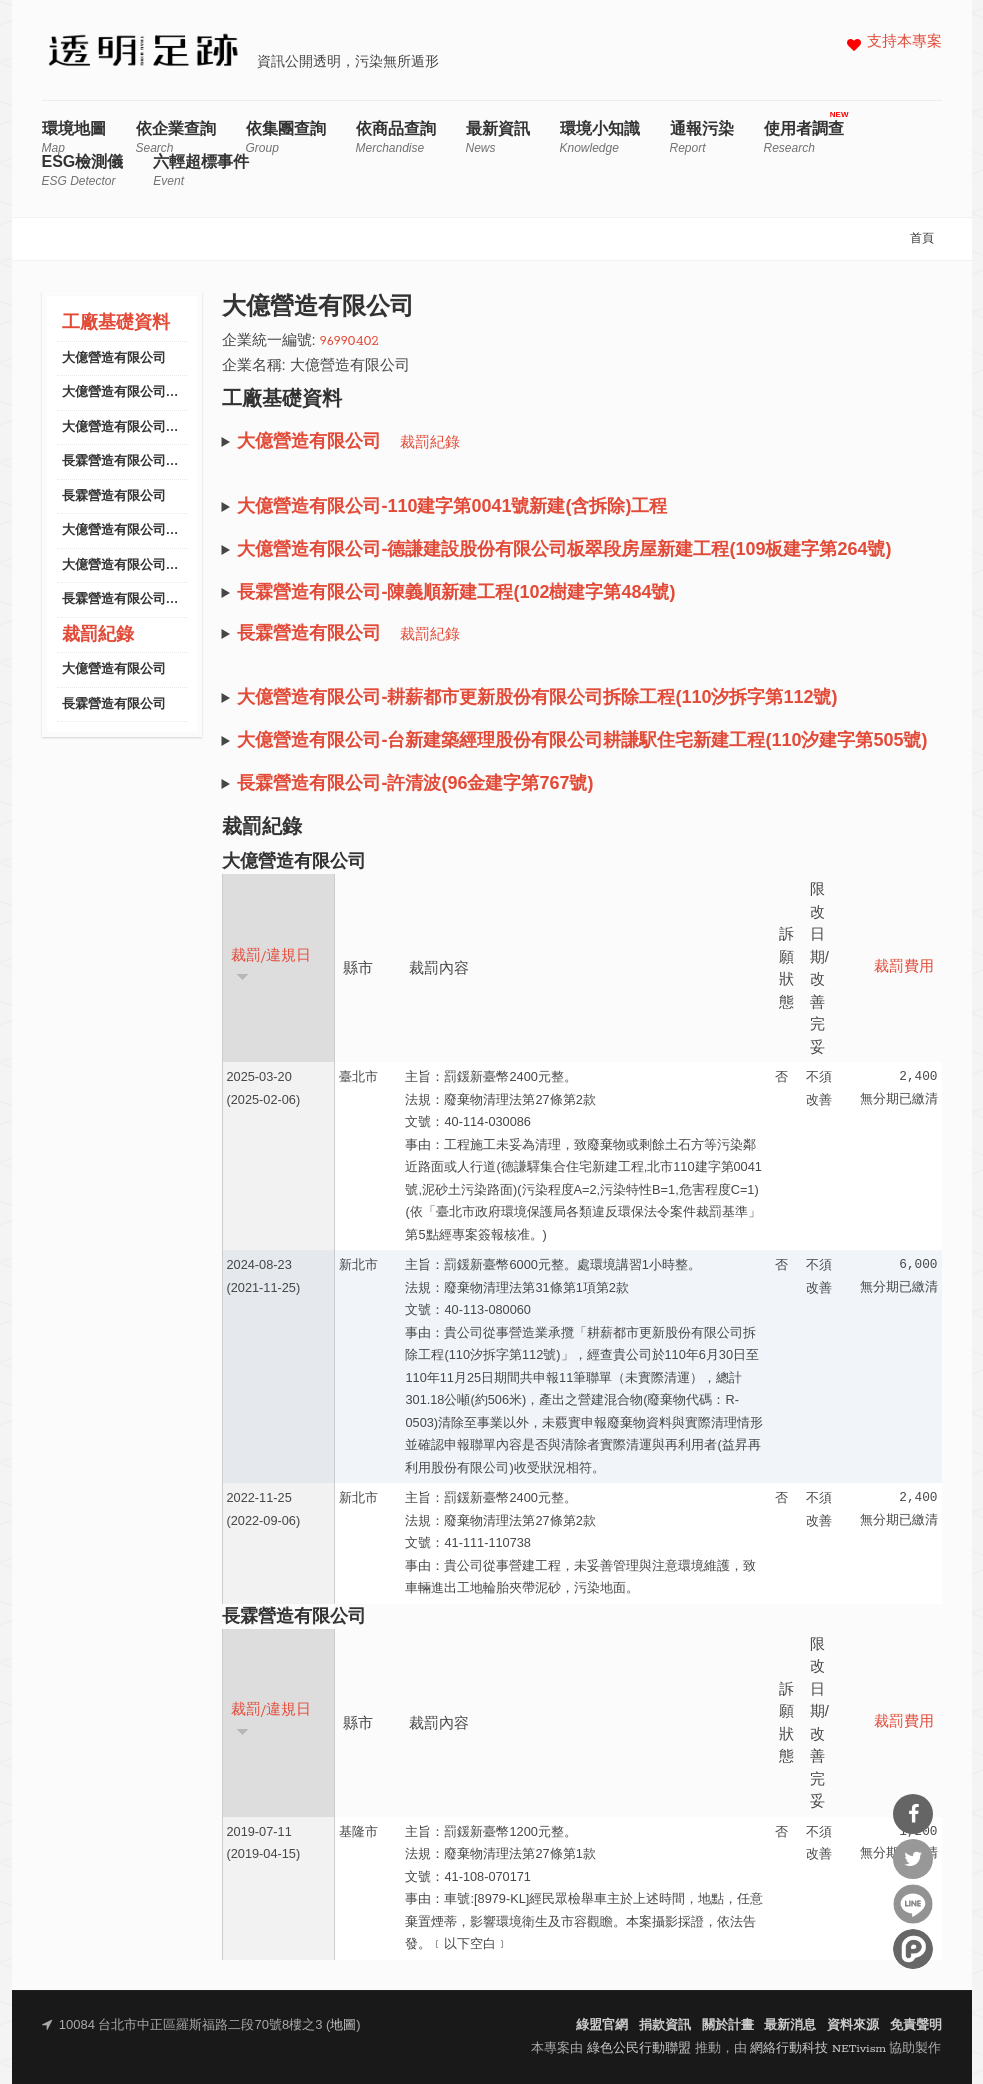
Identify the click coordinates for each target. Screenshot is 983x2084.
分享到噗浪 (913, 1949)
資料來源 (853, 2025)
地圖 (343, 2025)
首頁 (922, 239)
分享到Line (913, 1904)
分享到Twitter (913, 1859)
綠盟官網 (602, 2025)
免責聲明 (916, 2025)
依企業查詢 (176, 137)
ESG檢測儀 (83, 170)
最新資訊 (498, 137)
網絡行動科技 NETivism (818, 2048)
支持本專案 (904, 42)
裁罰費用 (904, 967)
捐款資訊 (665, 2025)
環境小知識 (600, 137)
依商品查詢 (396, 137)
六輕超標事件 (201, 170)
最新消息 (790, 2025)
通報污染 (702, 137)
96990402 (349, 341)
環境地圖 (74, 137)
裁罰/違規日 (271, 965)
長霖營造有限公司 (114, 496)
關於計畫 (728, 2025)
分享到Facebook (913, 1814)
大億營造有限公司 (114, 358)
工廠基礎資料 (116, 323)
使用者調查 (804, 137)
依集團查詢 (286, 137)
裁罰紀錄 (98, 635)
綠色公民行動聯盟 (639, 2048)
